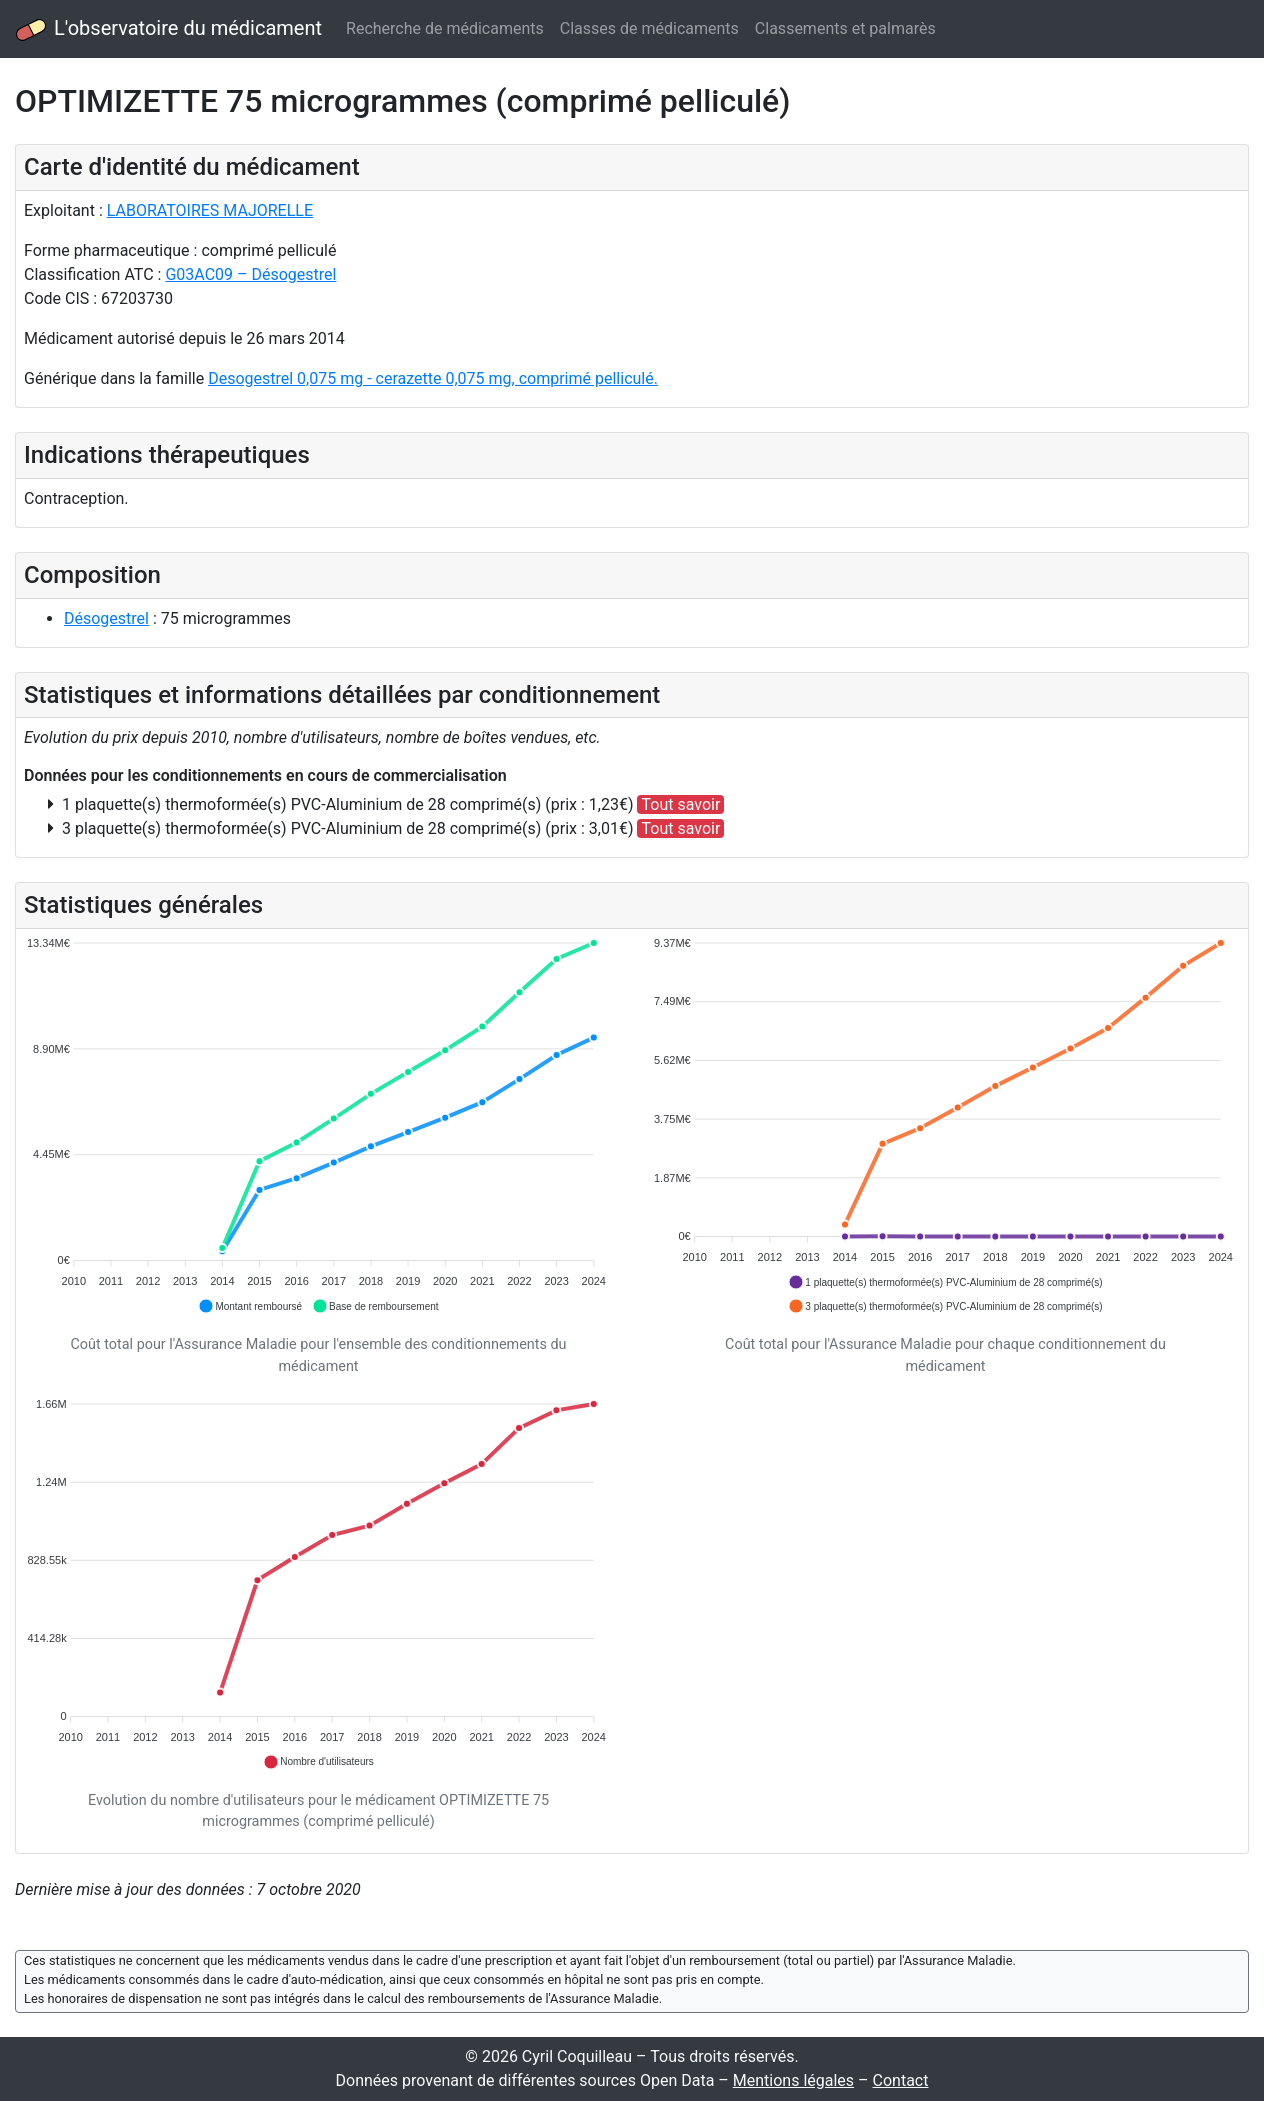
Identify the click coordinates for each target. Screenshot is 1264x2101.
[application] (318, 1126)
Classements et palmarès (845, 28)
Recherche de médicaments (445, 28)
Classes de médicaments (649, 28)
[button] (250, 1306)
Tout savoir (680, 804)
